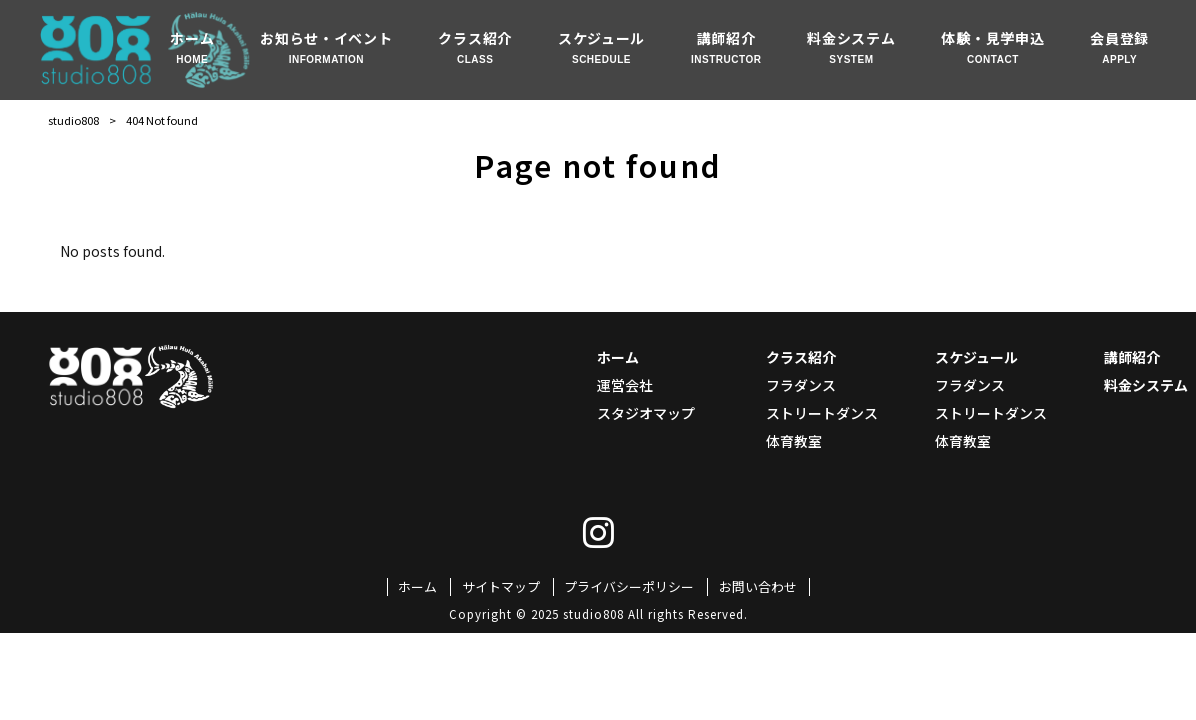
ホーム (618, 357)
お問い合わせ (758, 587)
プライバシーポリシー (629, 587)
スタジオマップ (646, 413)
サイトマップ (501, 587)
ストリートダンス (822, 413)
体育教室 (794, 441)
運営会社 (625, 385)
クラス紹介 (801, 357)
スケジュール (976, 357)
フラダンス (801, 385)
